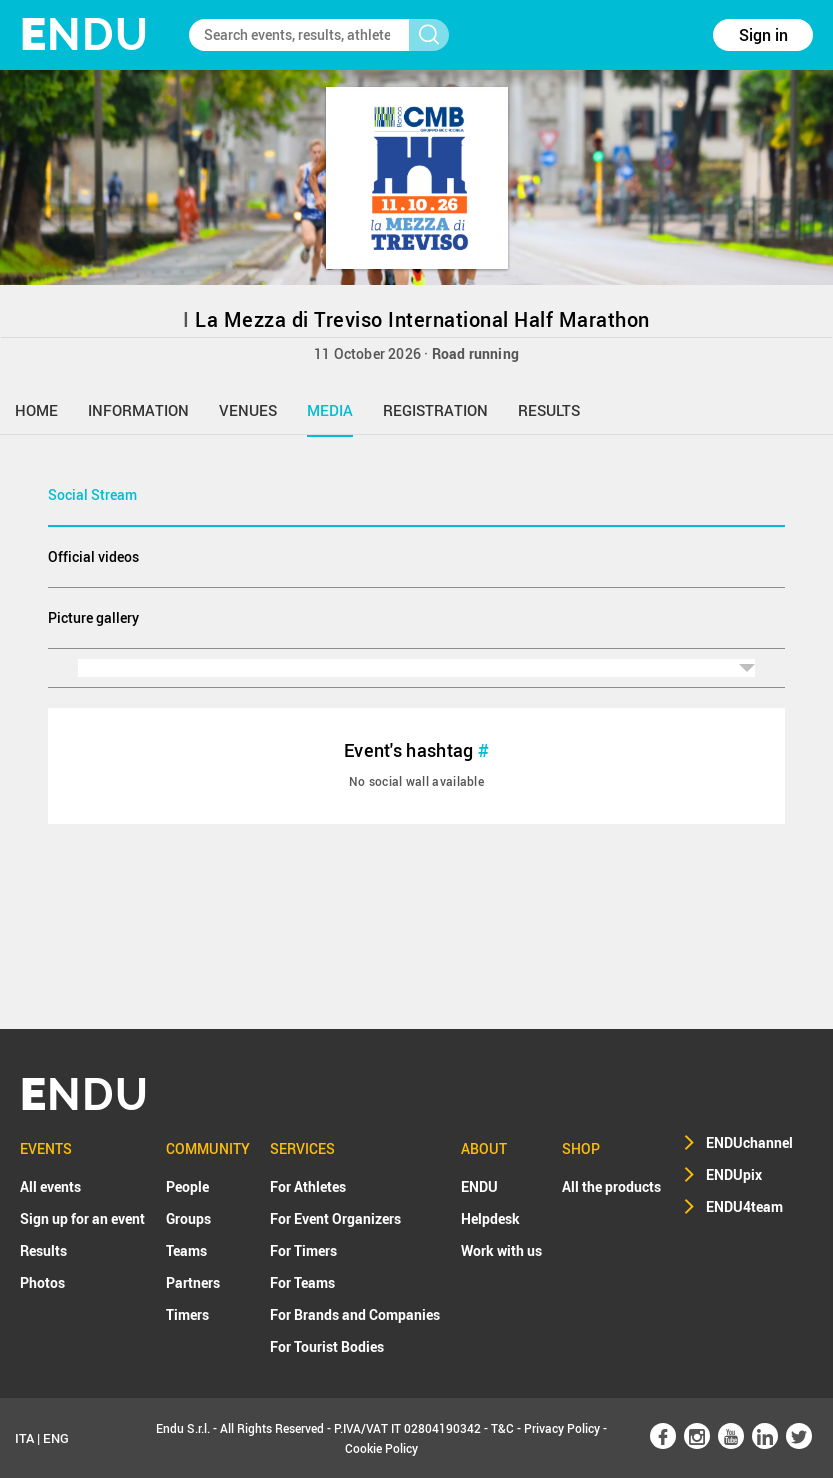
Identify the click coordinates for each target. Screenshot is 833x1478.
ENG (56, 1438)
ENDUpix (734, 1174)
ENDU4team (744, 1206)
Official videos (93, 556)
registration (435, 410)
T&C (502, 1428)
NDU (84, 34)
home (36, 410)
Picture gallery (93, 617)
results (549, 410)
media (330, 410)
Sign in (763, 35)
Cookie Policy (381, 1448)
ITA (24, 1438)
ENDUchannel (749, 1142)
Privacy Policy (562, 1428)
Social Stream (92, 494)
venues (248, 410)
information (138, 410)
